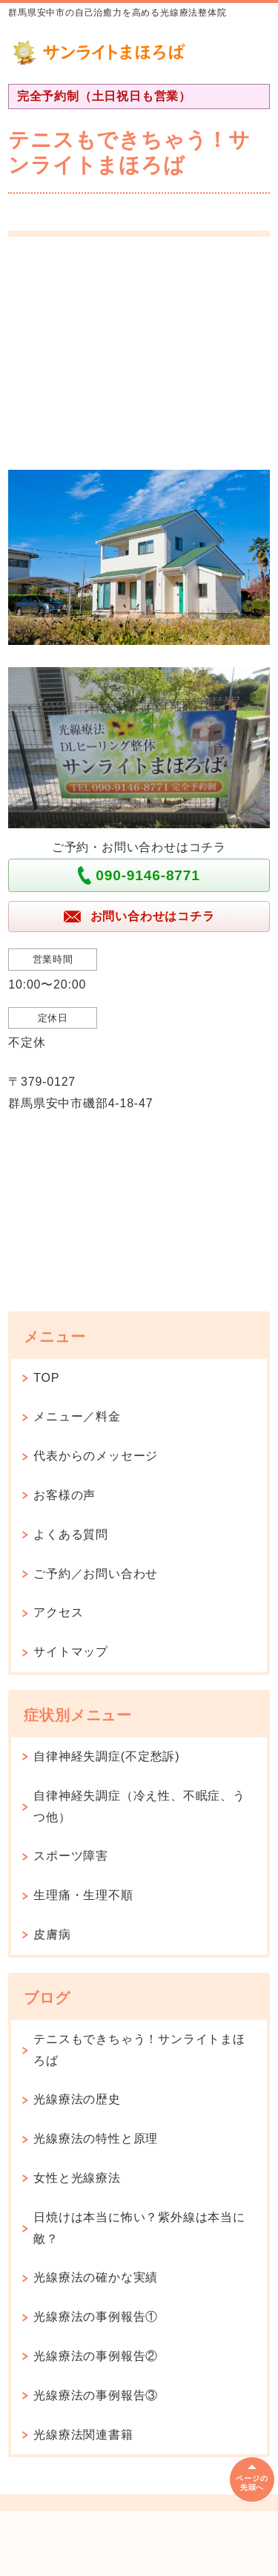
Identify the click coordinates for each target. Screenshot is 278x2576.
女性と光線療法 (77, 2178)
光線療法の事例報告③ (95, 2395)
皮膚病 (51, 1934)
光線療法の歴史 (77, 2099)
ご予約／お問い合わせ (95, 1573)
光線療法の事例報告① (95, 2316)
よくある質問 (70, 1534)
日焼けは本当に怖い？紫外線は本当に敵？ (139, 2228)
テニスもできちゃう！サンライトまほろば (139, 2050)
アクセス (58, 1612)
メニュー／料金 (77, 1416)
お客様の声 (64, 1495)
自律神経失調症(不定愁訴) (106, 1756)
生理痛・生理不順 (83, 1895)
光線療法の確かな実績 (95, 2277)
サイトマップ (70, 1651)
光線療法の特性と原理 (95, 2138)
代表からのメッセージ (95, 1455)
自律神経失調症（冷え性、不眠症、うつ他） (139, 1806)
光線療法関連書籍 (83, 2434)
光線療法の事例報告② (95, 2356)
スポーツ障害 (70, 1855)
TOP (46, 1377)
